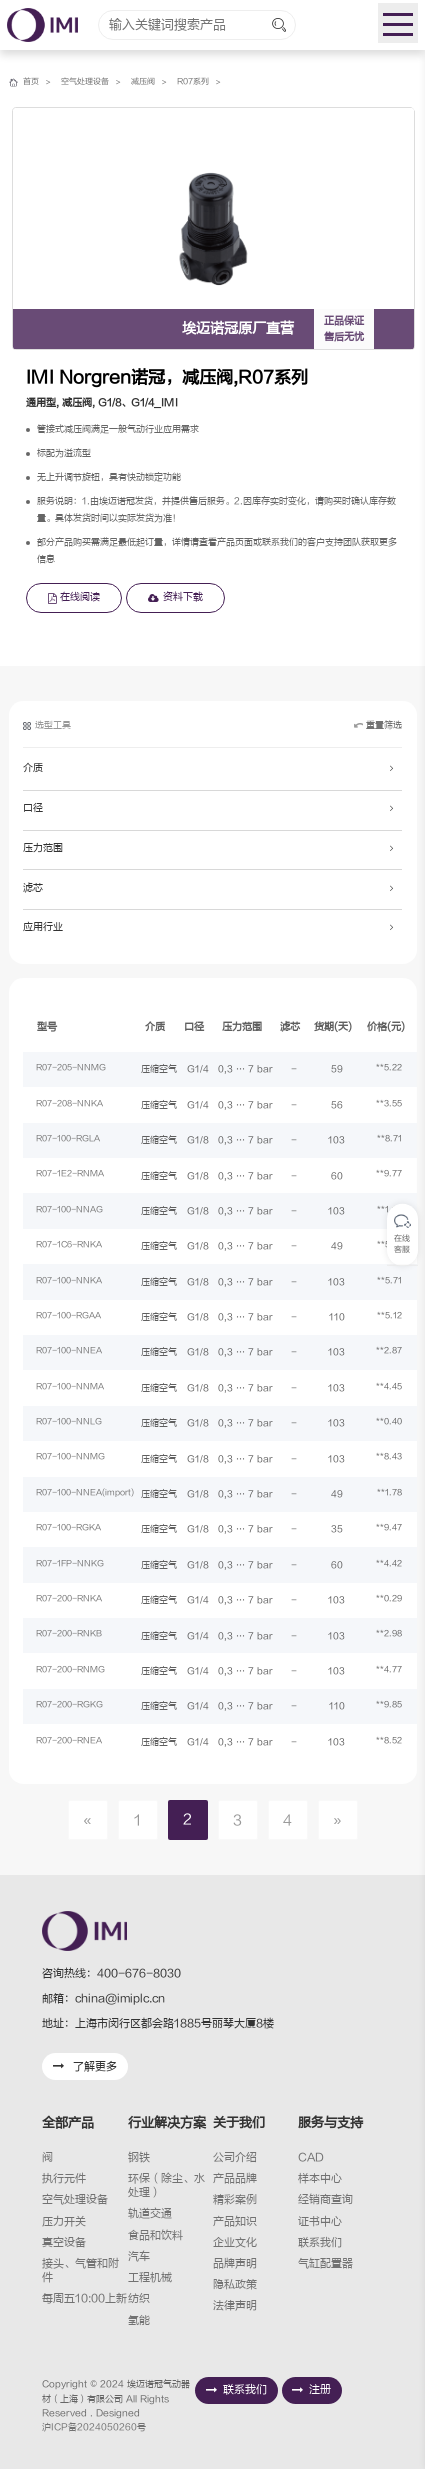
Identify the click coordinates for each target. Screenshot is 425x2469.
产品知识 (235, 2221)
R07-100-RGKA (75, 1529)
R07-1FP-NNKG (76, 1565)
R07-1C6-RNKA (75, 1246)
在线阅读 (74, 597)
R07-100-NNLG (75, 1423)
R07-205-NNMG (77, 1069)
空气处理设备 (90, 82)
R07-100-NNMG (77, 1459)
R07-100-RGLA (75, 1140)
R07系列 (206, 82)
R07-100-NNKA (75, 1282)
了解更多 (85, 2066)
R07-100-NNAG (75, 1211)
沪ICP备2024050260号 (94, 2427)
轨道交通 (150, 2213)
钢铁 (139, 2157)
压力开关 (64, 2221)
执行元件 (64, 2178)
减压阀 (152, 82)
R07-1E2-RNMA (77, 1176)
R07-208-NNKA (75, 1105)
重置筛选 (377, 728)
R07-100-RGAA (75, 1317)
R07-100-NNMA (76, 1388)
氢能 (139, 2320)
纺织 (139, 2298)
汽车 (139, 2256)
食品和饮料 (155, 2235)
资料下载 (175, 597)
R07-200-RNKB (75, 1636)
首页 (32, 82)
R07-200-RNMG (77, 1671)
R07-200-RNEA (75, 1742)
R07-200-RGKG (76, 1706)
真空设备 (64, 2242)
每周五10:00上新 (84, 2298)
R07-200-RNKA (75, 1600)
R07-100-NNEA (75, 1352)
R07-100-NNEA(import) (93, 1494)
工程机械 (150, 2277)
